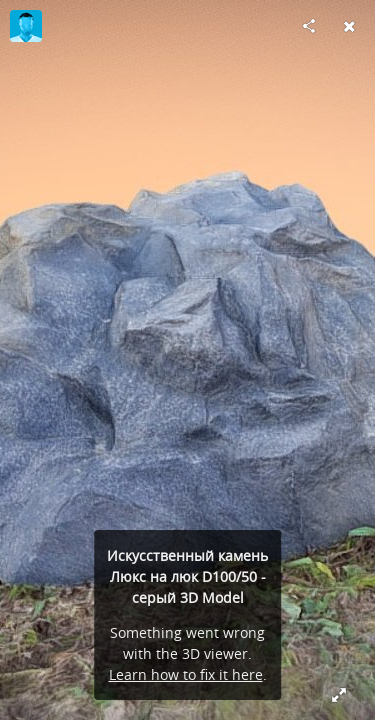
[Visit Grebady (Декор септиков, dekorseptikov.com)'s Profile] (26, 26)
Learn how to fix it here (186, 674)
